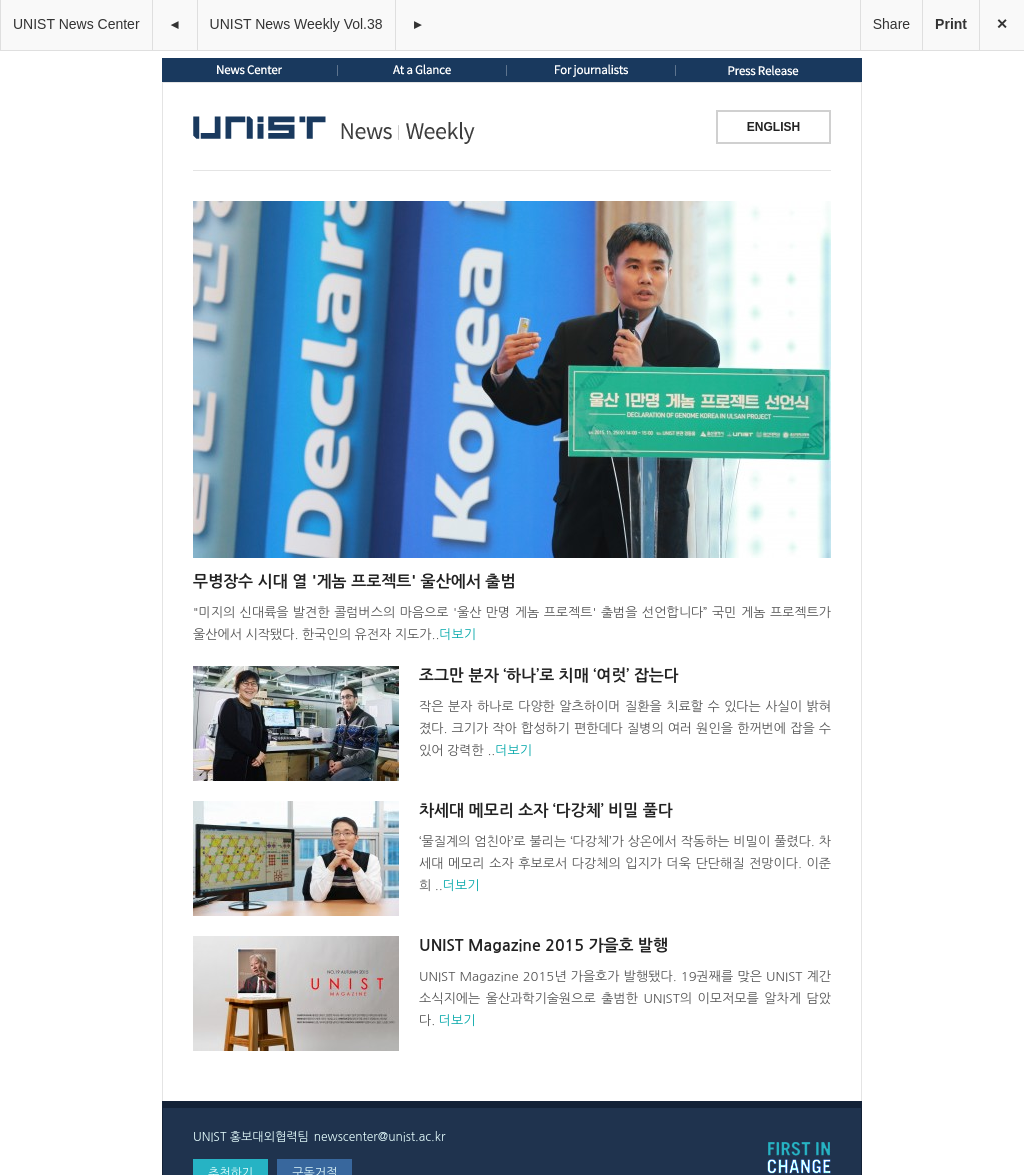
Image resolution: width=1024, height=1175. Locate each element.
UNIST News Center (76, 24)
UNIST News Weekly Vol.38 (296, 24)
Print (951, 24)
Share (891, 24)
